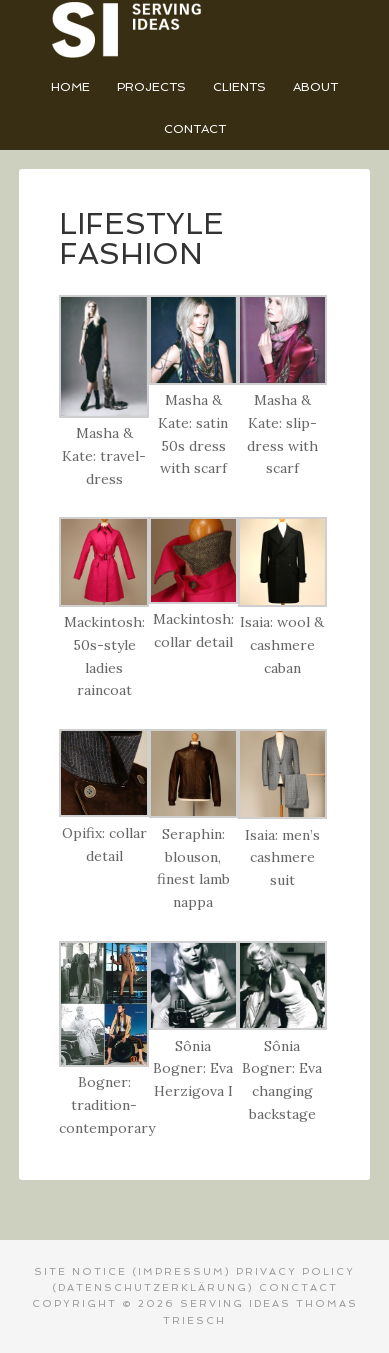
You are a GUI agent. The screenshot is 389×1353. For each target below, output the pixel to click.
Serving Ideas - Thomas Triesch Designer (194, 30)
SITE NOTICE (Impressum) (132, 1271)
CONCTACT (298, 1287)
